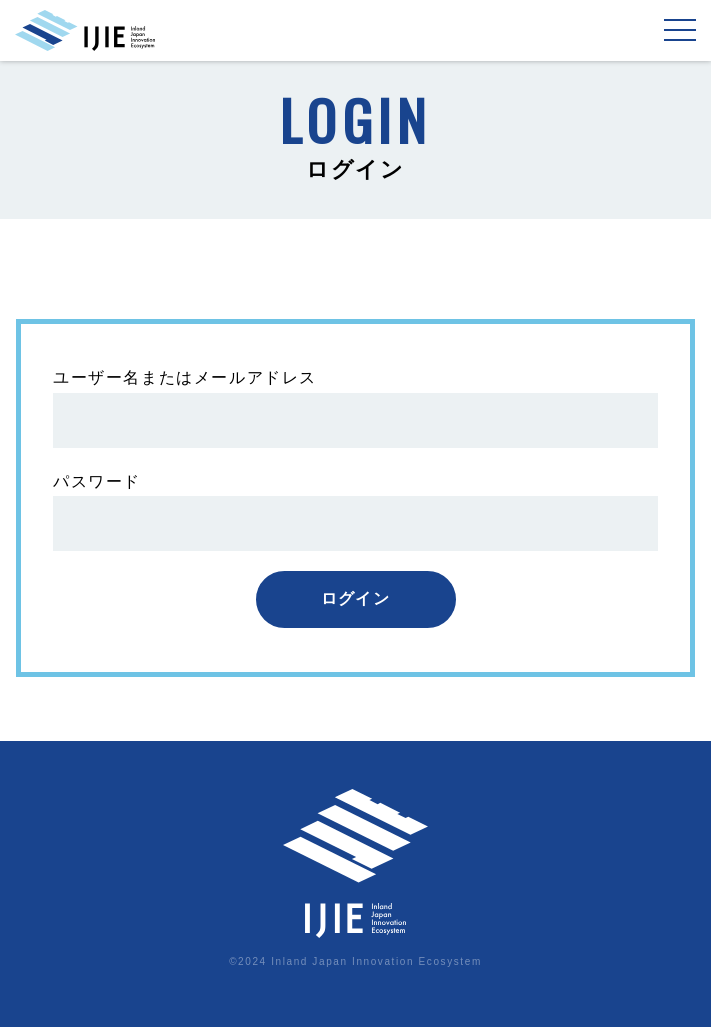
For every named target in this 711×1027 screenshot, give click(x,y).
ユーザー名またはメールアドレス (185, 377)
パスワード (97, 481)
